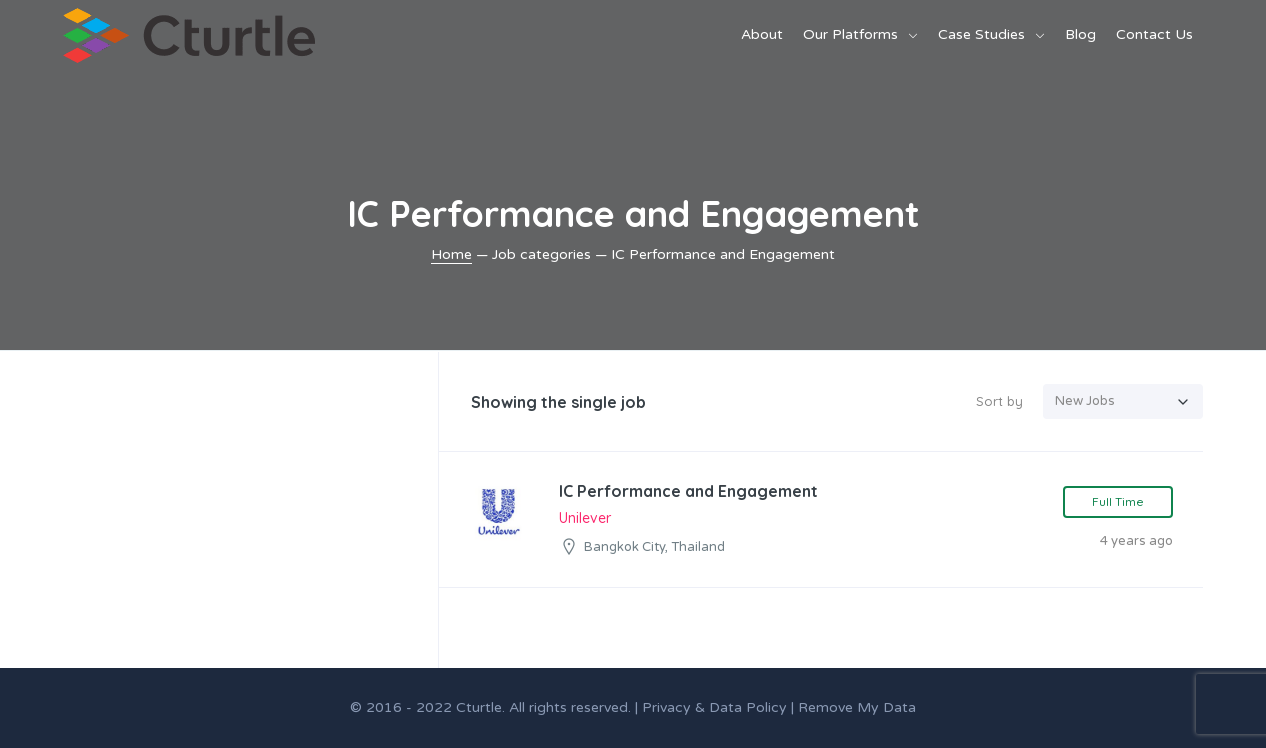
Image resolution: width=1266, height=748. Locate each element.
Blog (1080, 34)
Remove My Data (857, 707)
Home (451, 254)
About (762, 34)
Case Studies (981, 34)
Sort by (999, 401)
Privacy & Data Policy (714, 707)
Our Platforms (850, 34)
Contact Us (1154, 34)
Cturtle (479, 707)
